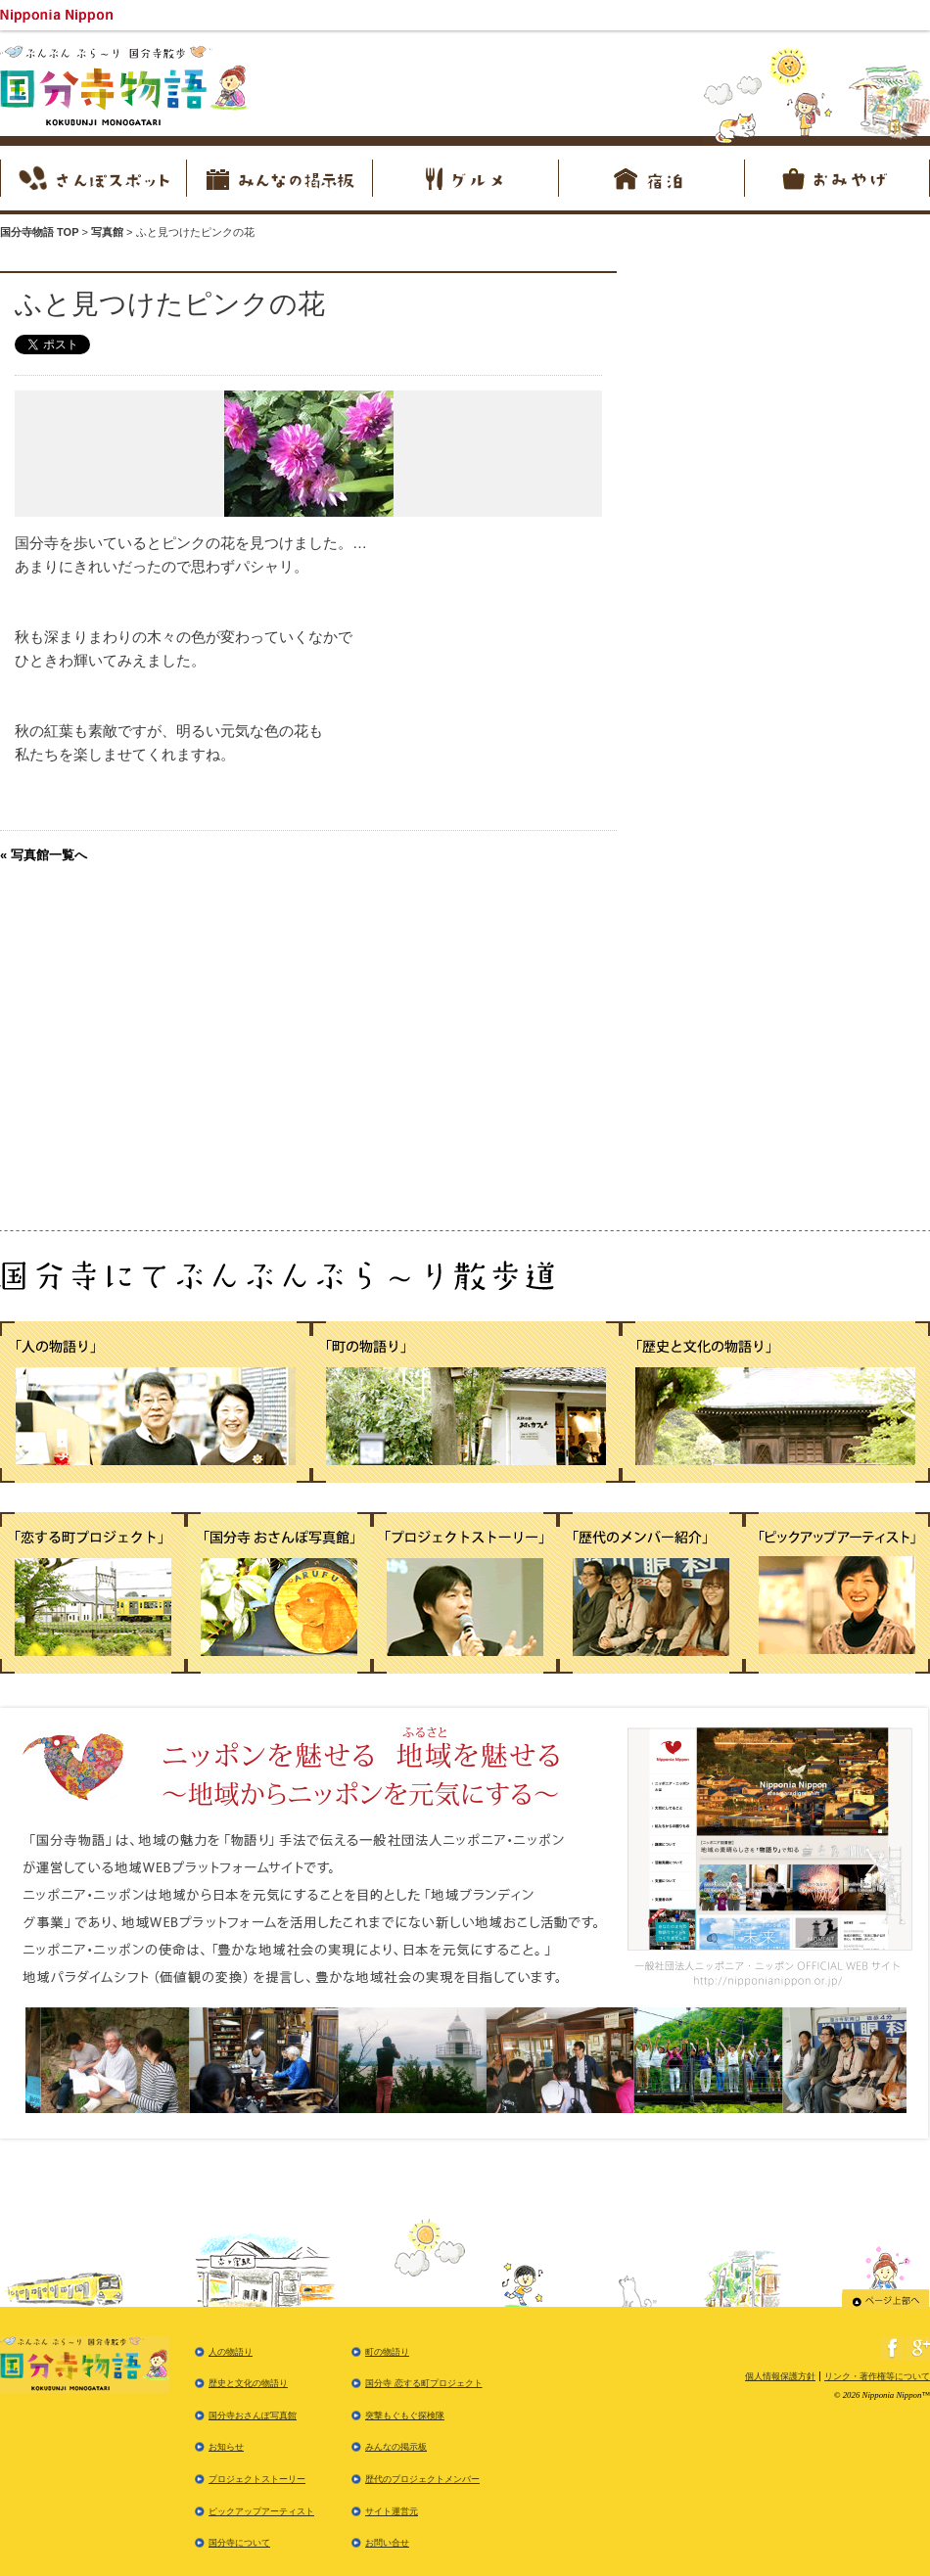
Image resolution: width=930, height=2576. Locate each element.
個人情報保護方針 (780, 2376)
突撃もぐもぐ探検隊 (404, 2415)
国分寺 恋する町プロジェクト (424, 2383)
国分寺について (239, 2543)
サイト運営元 (391, 2511)
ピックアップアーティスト (261, 2511)
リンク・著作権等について (877, 2376)
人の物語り (231, 2352)
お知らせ (226, 2447)
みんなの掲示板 (396, 2447)
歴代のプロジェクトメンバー (422, 2479)
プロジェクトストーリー (257, 2479)
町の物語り (387, 2352)
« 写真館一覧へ (43, 855)
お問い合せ (387, 2543)
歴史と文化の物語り (248, 2383)
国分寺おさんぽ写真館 (253, 2415)
